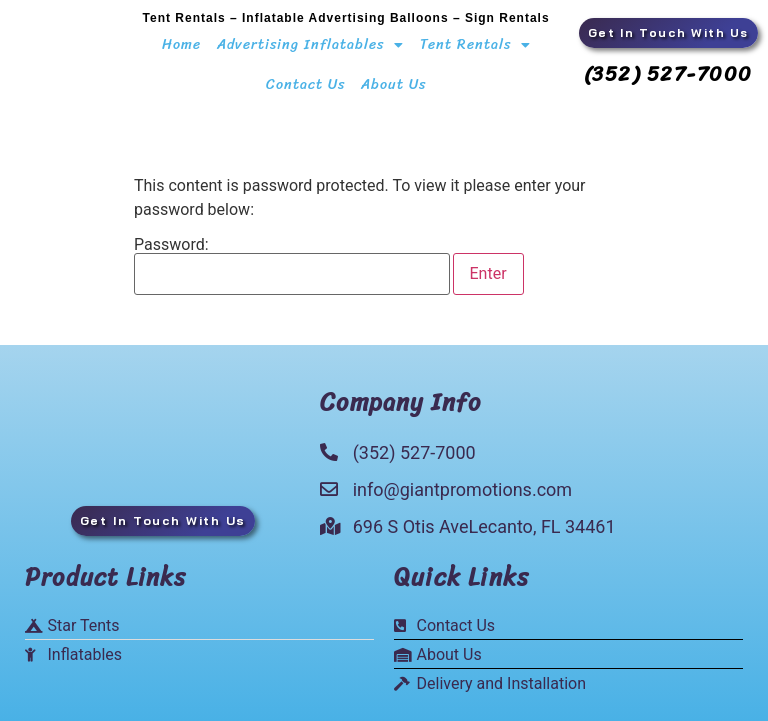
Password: (292, 266)
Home (181, 44)
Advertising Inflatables (310, 45)
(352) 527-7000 (668, 74)
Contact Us (305, 84)
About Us (393, 84)
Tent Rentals (475, 45)
